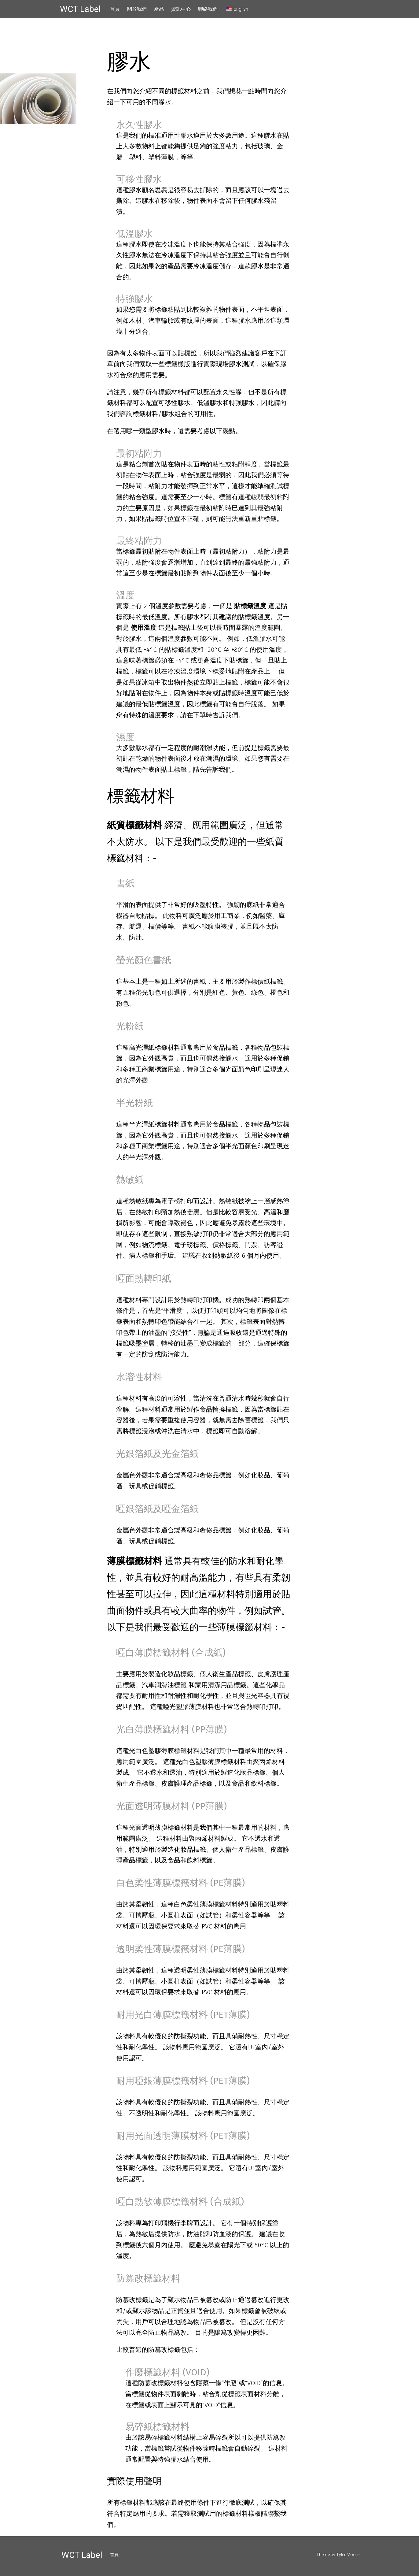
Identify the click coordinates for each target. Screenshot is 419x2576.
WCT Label (80, 9)
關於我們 (137, 9)
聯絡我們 (208, 9)
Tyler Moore (347, 2554)
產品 (159, 9)
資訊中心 (181, 9)
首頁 (115, 9)
